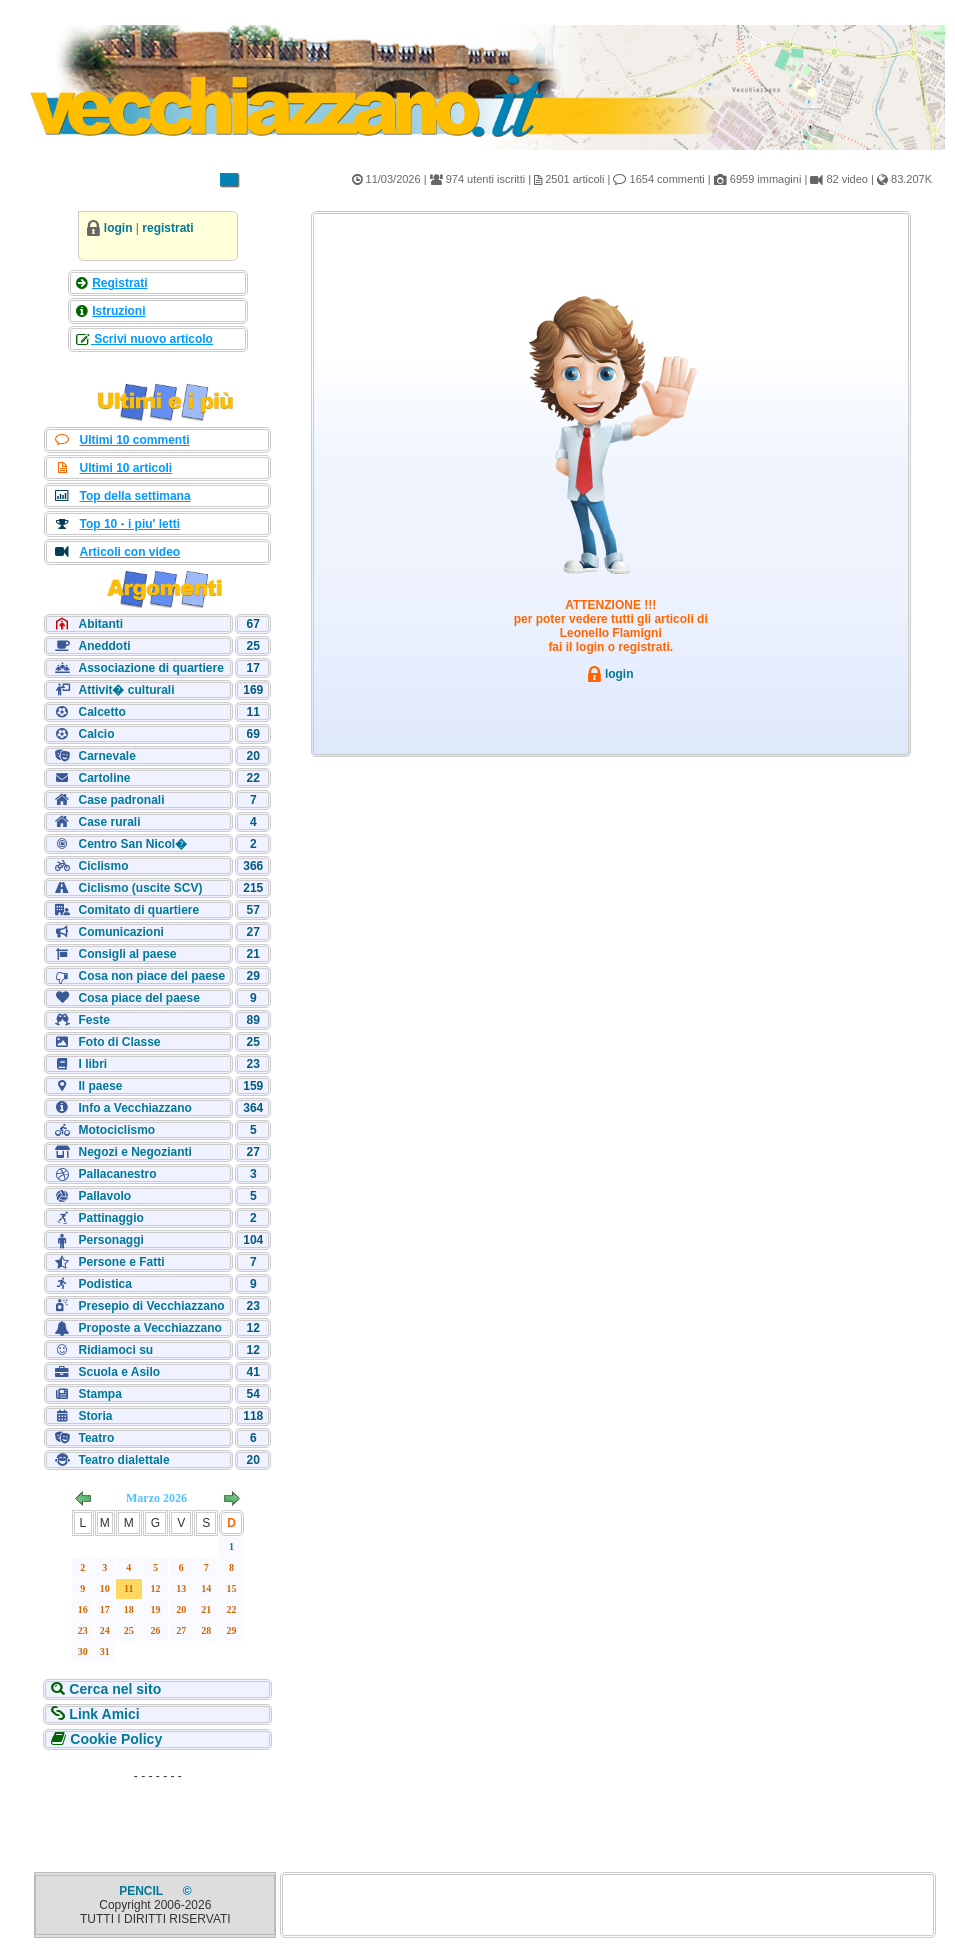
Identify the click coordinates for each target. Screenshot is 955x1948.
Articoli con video (129, 552)
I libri (92, 1064)
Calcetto (101, 712)
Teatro (96, 1438)
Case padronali (121, 800)
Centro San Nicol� (132, 844)
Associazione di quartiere (150, 668)
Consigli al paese (127, 954)
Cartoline (104, 778)
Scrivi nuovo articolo (152, 339)
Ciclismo (103, 866)
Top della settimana (134, 496)
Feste (93, 1020)
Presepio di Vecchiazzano (151, 1306)
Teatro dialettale (123, 1460)
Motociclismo (116, 1130)
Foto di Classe (119, 1042)
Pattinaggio (110, 1218)
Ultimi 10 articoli (125, 468)
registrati (167, 228)
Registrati (119, 283)
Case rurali (109, 822)
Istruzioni (118, 311)
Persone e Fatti (121, 1262)
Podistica (104, 1284)
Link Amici (102, 1714)
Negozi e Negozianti (134, 1152)
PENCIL (142, 1891)
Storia (95, 1416)
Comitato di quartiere (138, 910)
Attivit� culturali (126, 690)
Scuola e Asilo (119, 1372)
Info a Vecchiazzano (134, 1108)
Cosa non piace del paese (151, 976)
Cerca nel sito (113, 1689)
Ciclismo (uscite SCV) (140, 888)
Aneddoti (104, 646)
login (118, 228)
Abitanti (100, 624)
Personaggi (110, 1240)
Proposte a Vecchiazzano (149, 1328)
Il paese (100, 1086)
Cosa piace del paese (138, 998)
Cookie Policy (114, 1739)
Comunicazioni (120, 932)
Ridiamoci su (115, 1350)
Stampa (99, 1394)
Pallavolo (104, 1196)
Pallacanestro (117, 1174)
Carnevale (106, 756)
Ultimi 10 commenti (134, 440)
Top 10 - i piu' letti (129, 524)
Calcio (96, 734)
